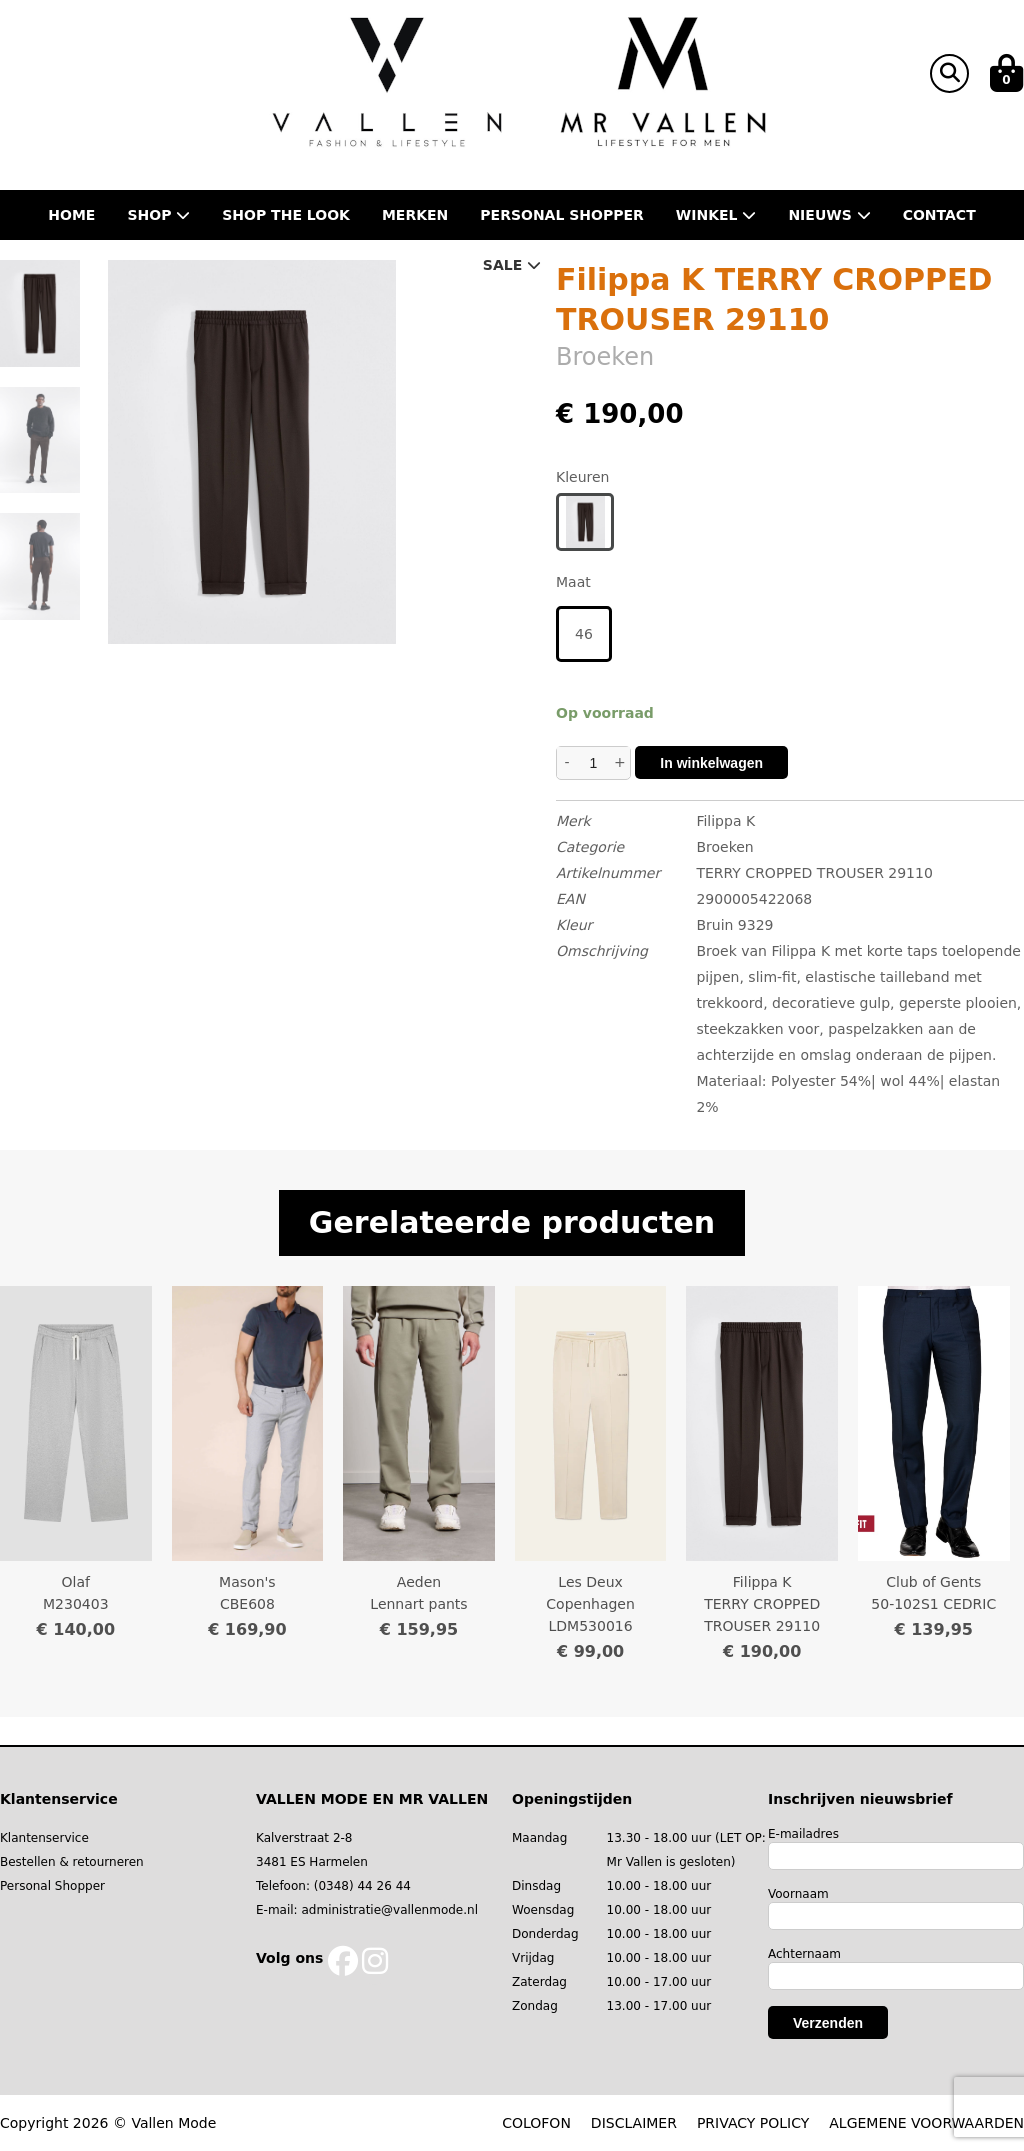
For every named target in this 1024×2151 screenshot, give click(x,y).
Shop (158, 215)
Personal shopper (562, 215)
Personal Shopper (52, 1886)
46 (584, 634)
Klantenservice (44, 1838)
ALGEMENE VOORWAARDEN (926, 2123)
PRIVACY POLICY (753, 2123)
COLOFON (536, 2123)
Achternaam (804, 1954)
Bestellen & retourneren (72, 1862)
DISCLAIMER (634, 2123)
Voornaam (798, 1894)
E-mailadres (803, 1834)
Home (71, 215)
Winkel (716, 215)
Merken (415, 215)
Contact (939, 215)
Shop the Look (286, 215)
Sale (512, 265)
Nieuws (829, 215)
